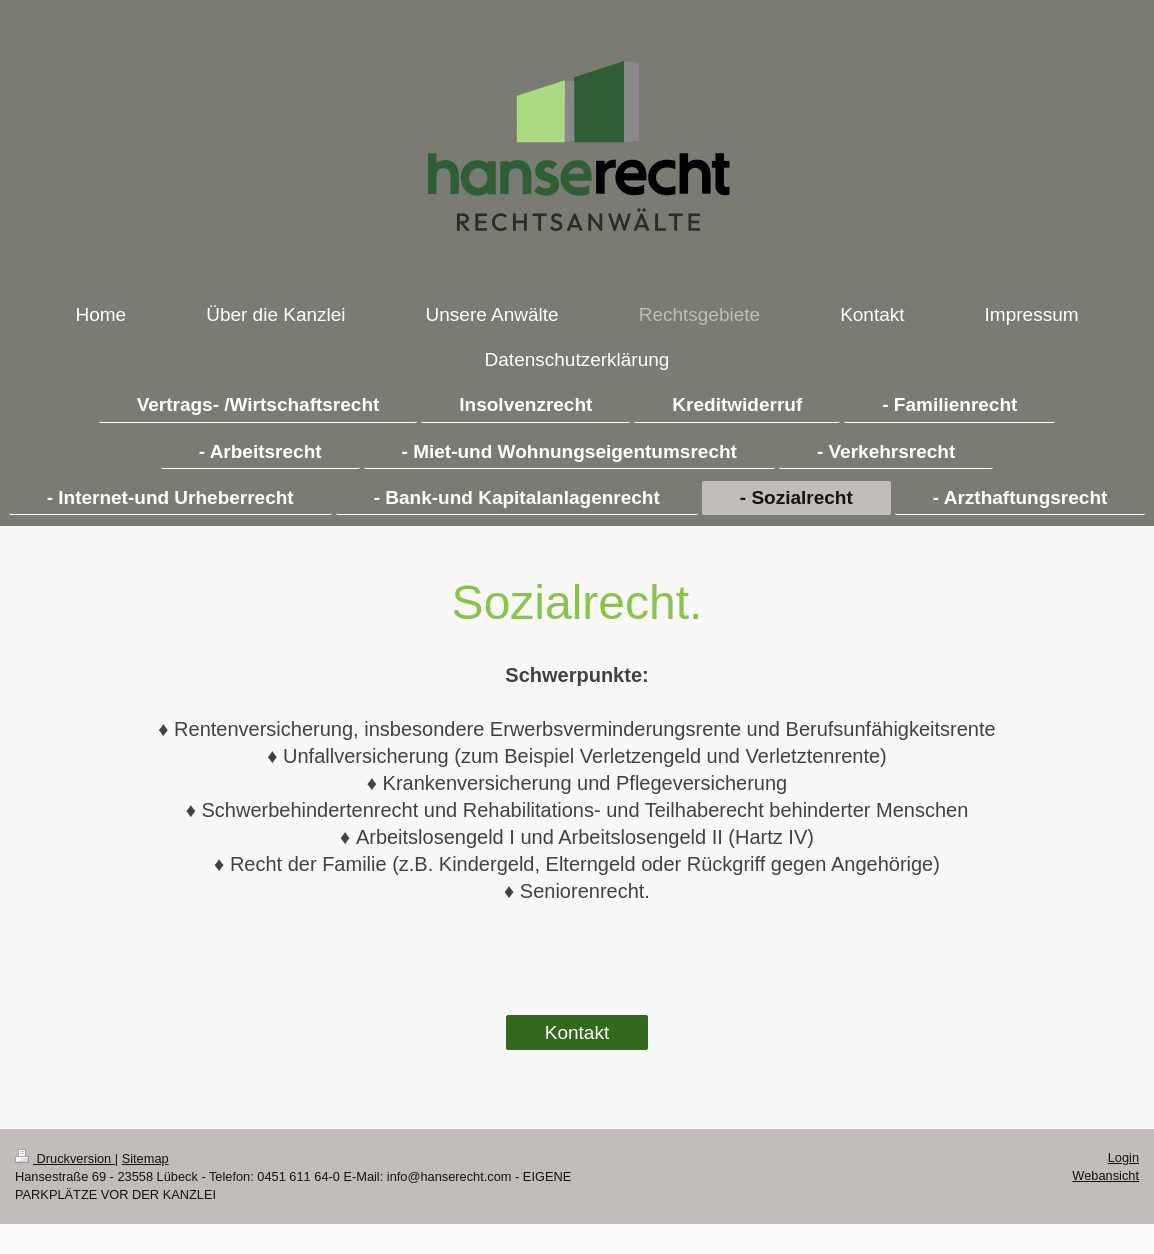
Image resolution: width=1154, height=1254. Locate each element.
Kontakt (577, 1032)
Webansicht (1105, 1175)
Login (1123, 1157)
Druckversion (65, 1158)
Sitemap (145, 1158)
